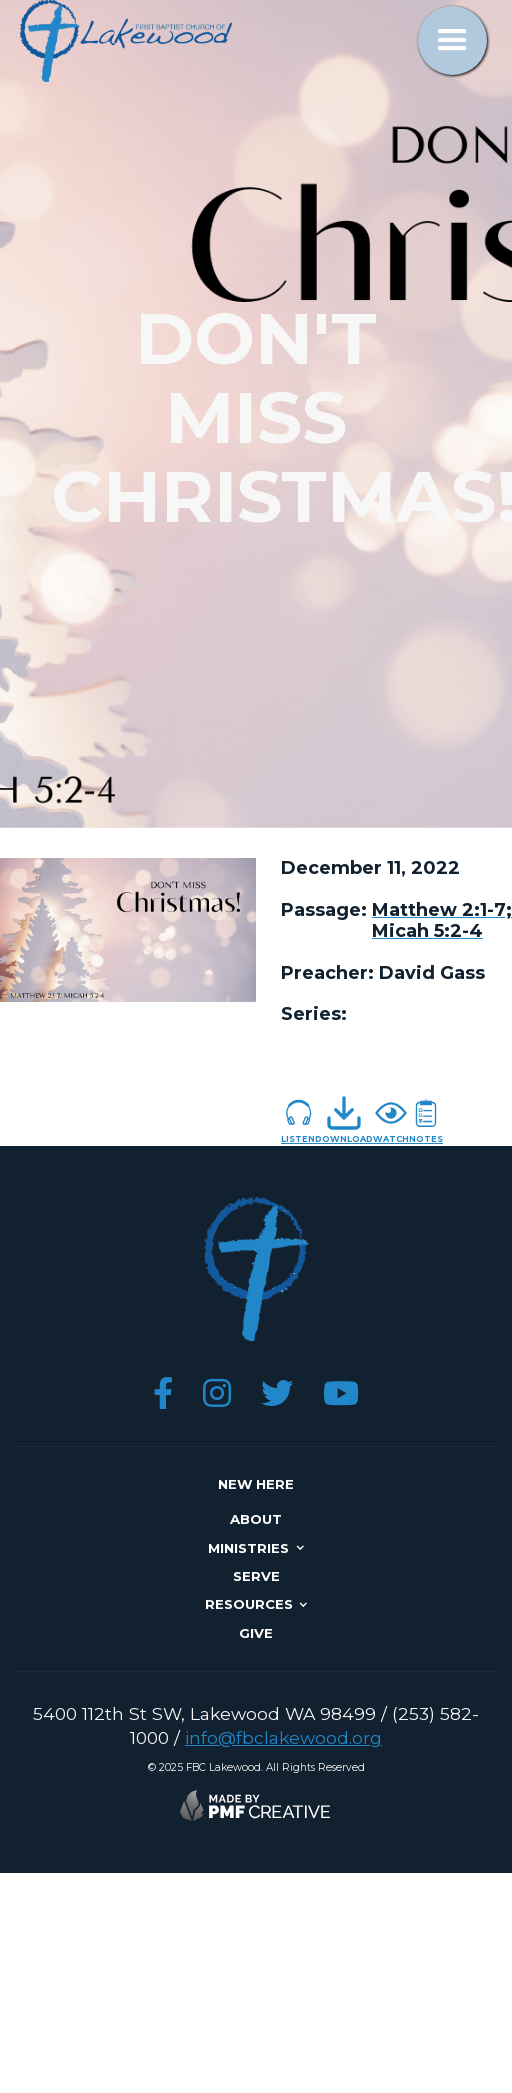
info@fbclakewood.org (283, 1737)
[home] (121, 41)
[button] (452, 40)
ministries (248, 1548)
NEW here (256, 1484)
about (256, 1519)
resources (249, 1604)
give (256, 1633)
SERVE (256, 1576)
